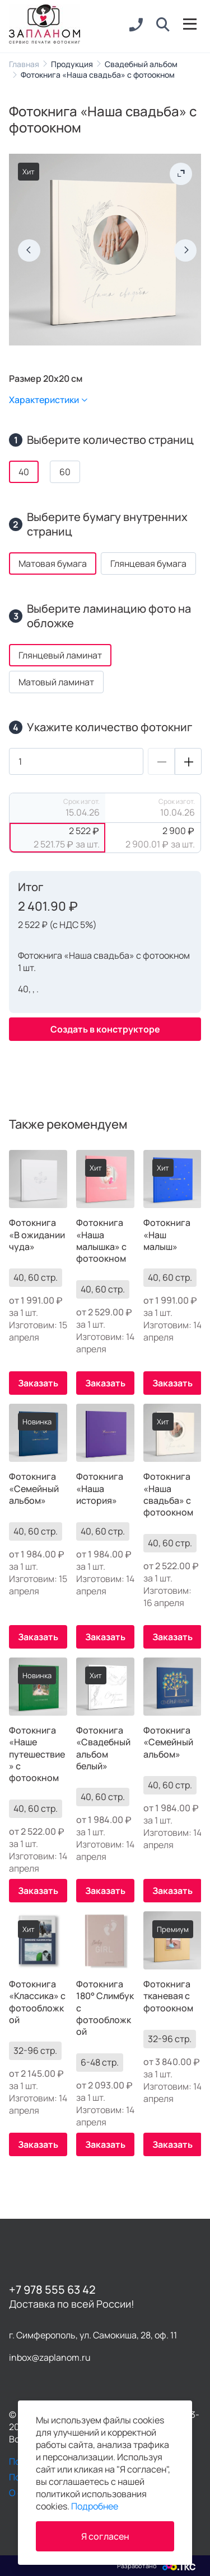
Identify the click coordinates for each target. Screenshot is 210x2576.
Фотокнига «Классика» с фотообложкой (37, 2002)
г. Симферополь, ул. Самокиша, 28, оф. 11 (93, 2335)
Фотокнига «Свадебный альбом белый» (103, 1748)
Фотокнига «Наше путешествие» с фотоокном (37, 1754)
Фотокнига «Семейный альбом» (34, 1489)
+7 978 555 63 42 (52, 2289)
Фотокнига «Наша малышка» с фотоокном (101, 1241)
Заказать (38, 1383)
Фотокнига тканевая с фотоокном (168, 1996)
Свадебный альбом (141, 64)
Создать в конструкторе (105, 1029)
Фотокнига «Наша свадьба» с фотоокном (168, 1494)
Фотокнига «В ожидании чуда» (37, 1235)
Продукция (72, 64)
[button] (163, 25)
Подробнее (94, 2506)
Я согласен (105, 2536)
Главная (24, 64)
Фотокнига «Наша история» (99, 1489)
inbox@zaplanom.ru (50, 2357)
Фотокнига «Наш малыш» (166, 1235)
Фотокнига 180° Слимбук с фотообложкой (105, 2008)
